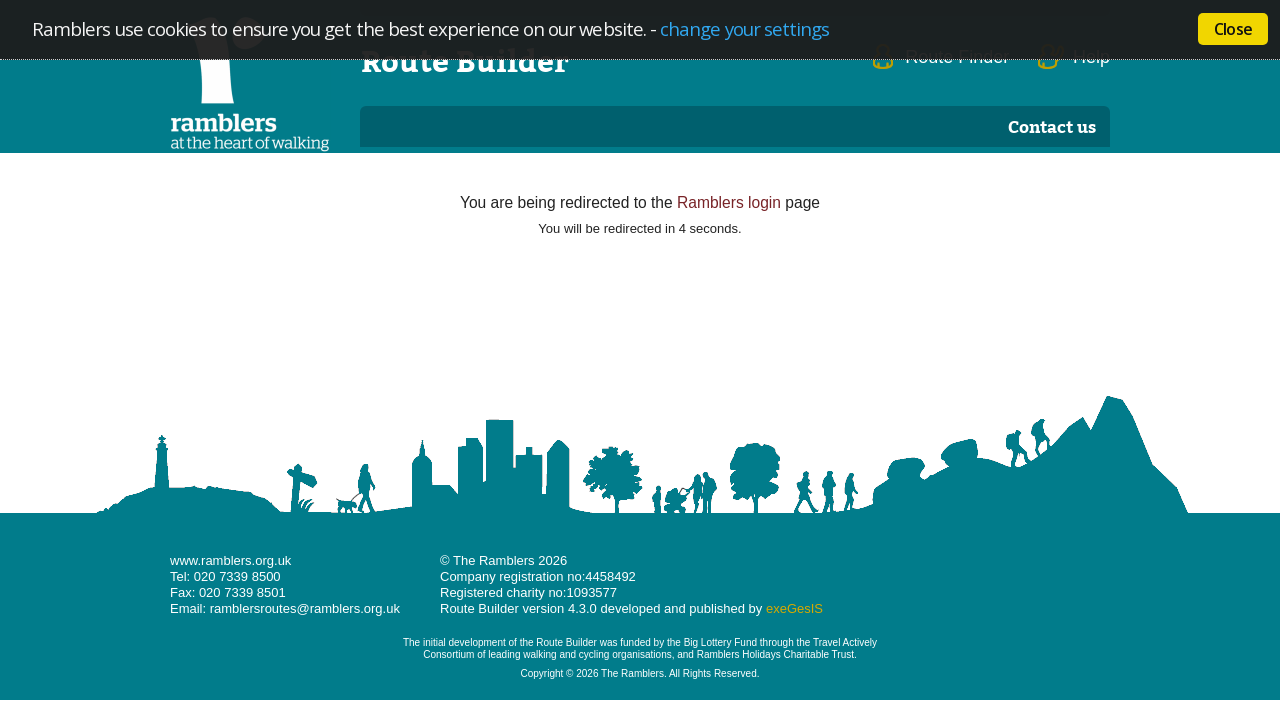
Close (1233, 29)
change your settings (744, 28)
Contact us (1052, 126)
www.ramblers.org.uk (230, 560)
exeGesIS (794, 608)
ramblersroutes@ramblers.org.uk (305, 608)
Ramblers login (729, 202)
